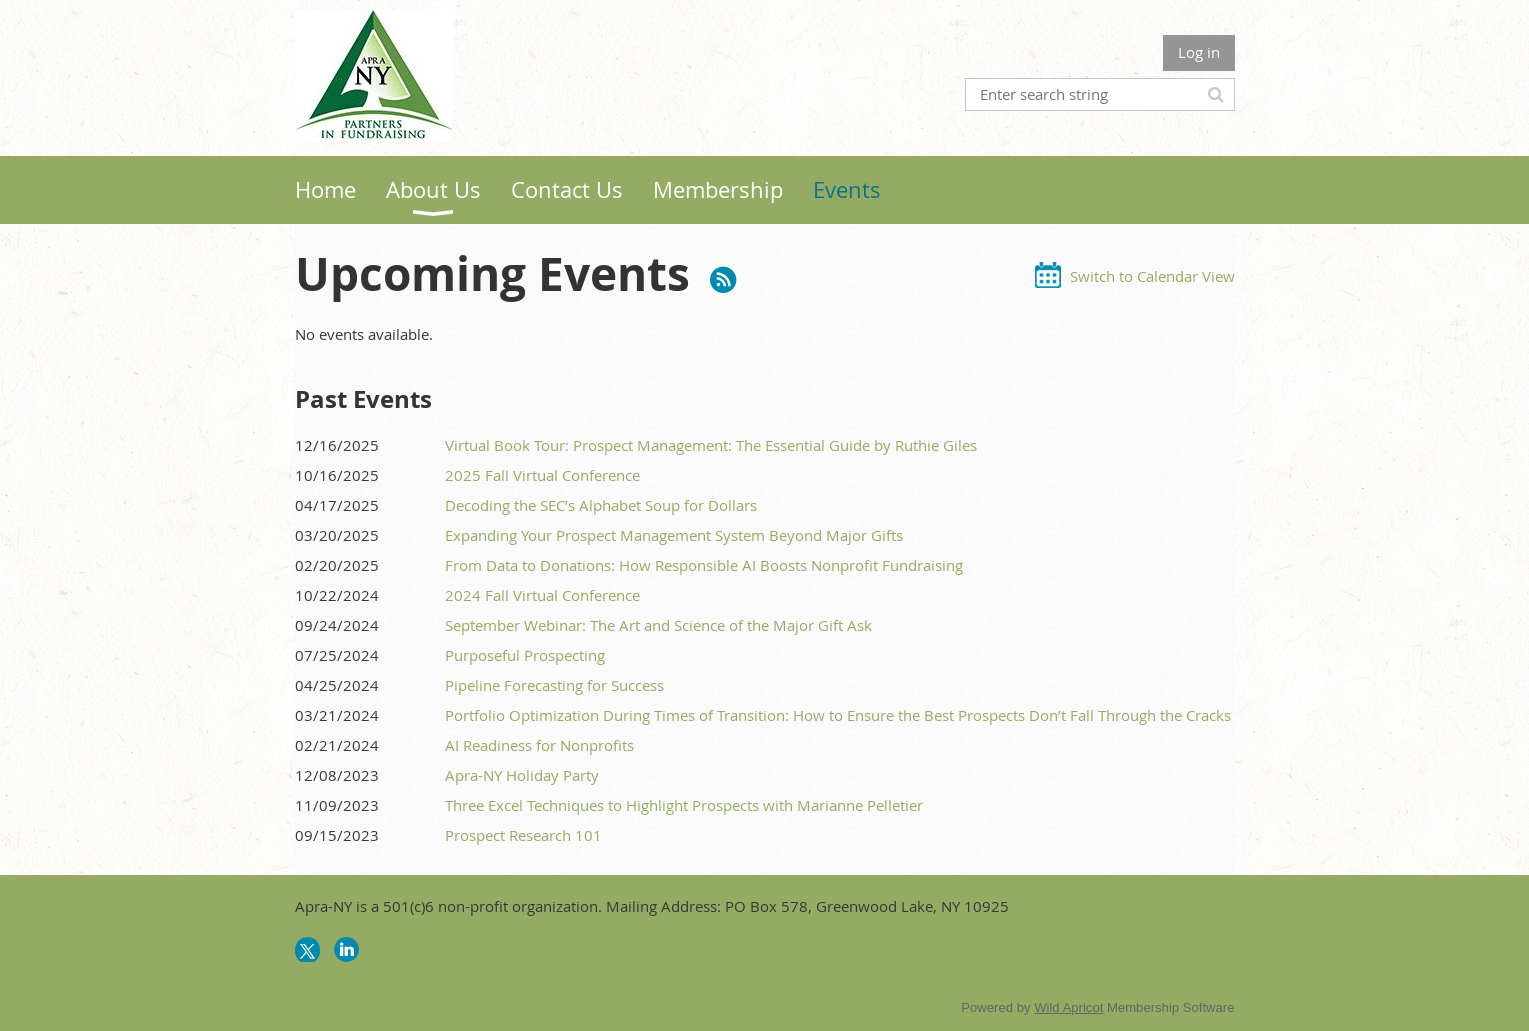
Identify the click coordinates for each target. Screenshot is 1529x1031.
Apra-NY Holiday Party (522, 775)
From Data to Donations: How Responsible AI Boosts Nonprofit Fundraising (704, 565)
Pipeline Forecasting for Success (554, 685)
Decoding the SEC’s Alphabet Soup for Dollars (601, 505)
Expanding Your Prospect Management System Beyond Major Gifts (674, 535)
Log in (1199, 52)
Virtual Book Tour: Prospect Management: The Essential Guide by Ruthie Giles (711, 445)
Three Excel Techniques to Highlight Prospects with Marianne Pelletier (684, 805)
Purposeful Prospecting (525, 655)
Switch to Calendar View (1152, 276)
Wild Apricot (1068, 1007)
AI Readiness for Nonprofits (539, 745)
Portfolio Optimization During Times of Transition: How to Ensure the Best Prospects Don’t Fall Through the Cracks (838, 715)
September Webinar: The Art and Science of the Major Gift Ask (658, 625)
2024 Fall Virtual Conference (542, 595)
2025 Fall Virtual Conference (542, 475)
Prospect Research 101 (523, 835)
